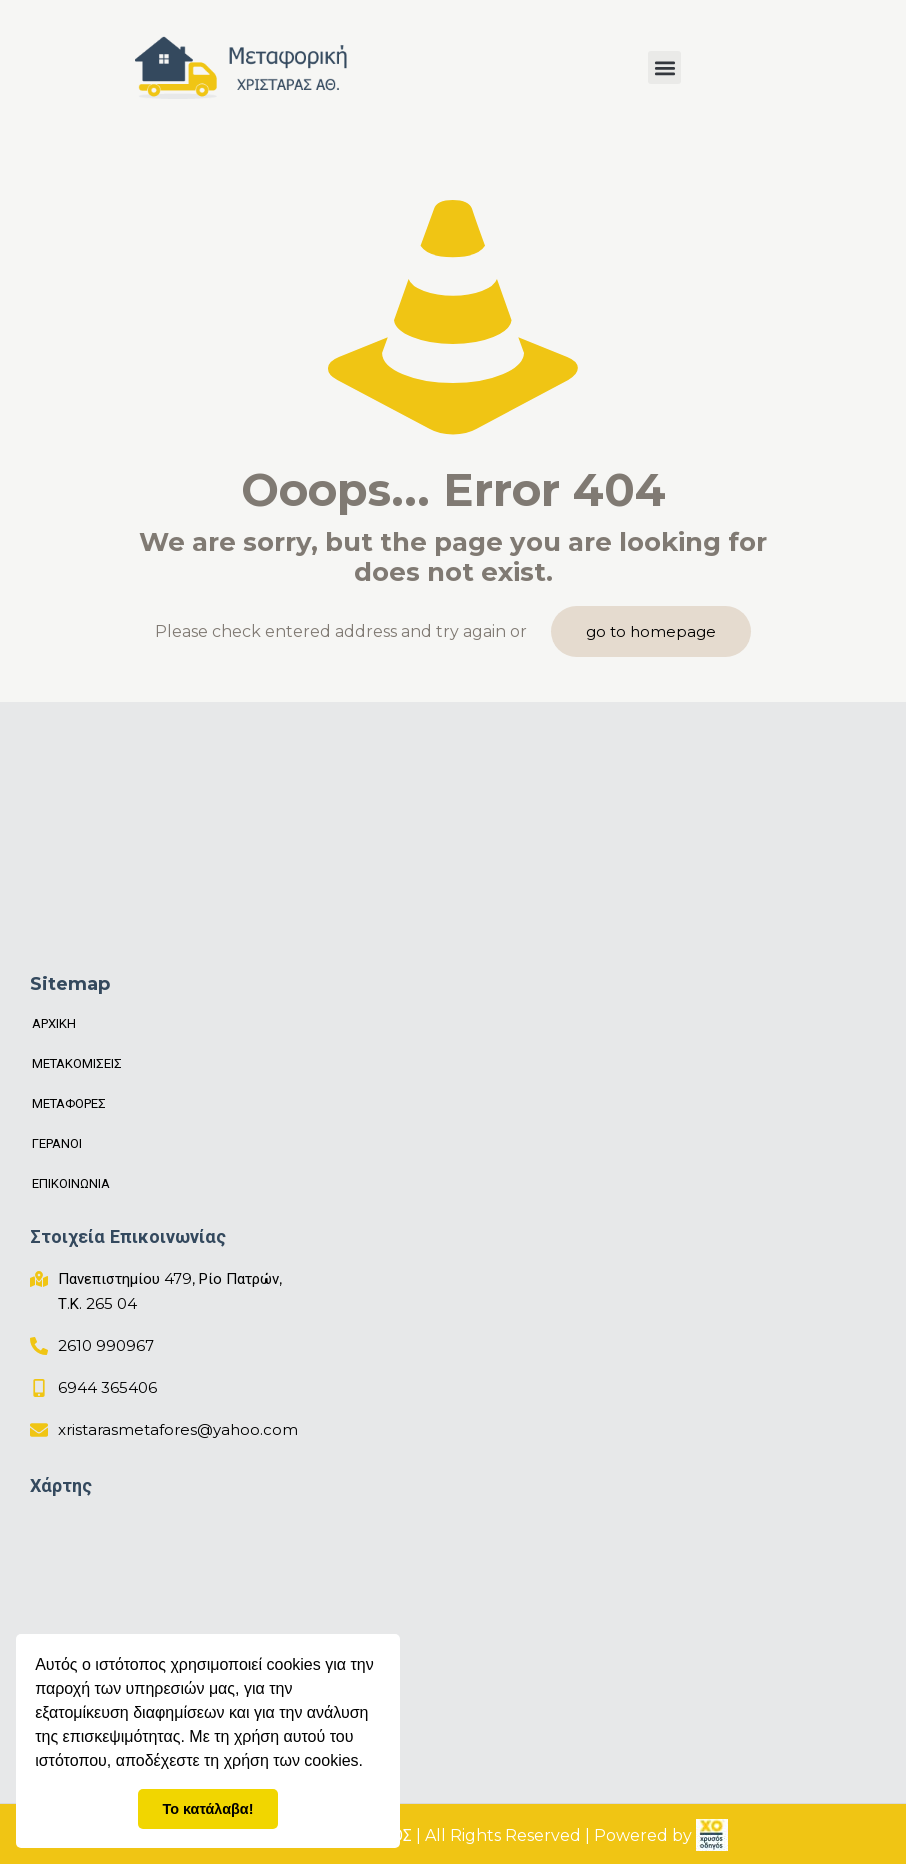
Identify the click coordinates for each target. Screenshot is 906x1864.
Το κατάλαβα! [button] (208, 1809)
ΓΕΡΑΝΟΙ (57, 1143)
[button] (664, 67)
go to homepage (651, 631)
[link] (712, 1835)
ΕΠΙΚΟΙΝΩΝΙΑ (71, 1183)
